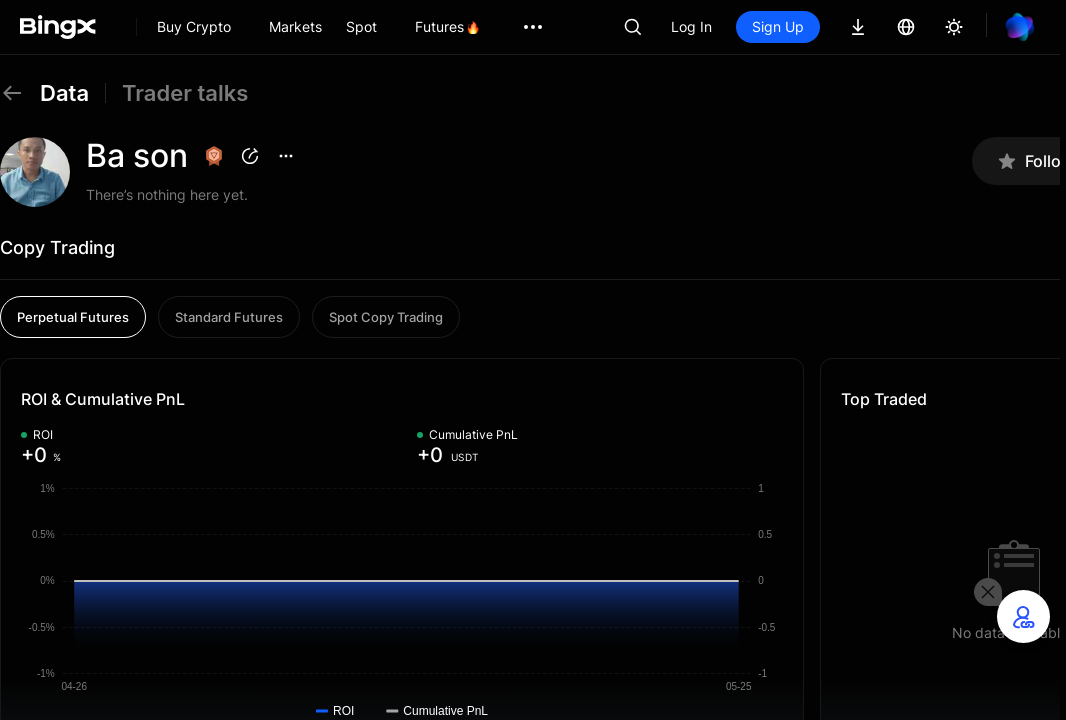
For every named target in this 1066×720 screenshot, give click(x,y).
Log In (691, 26)
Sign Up (778, 26)
